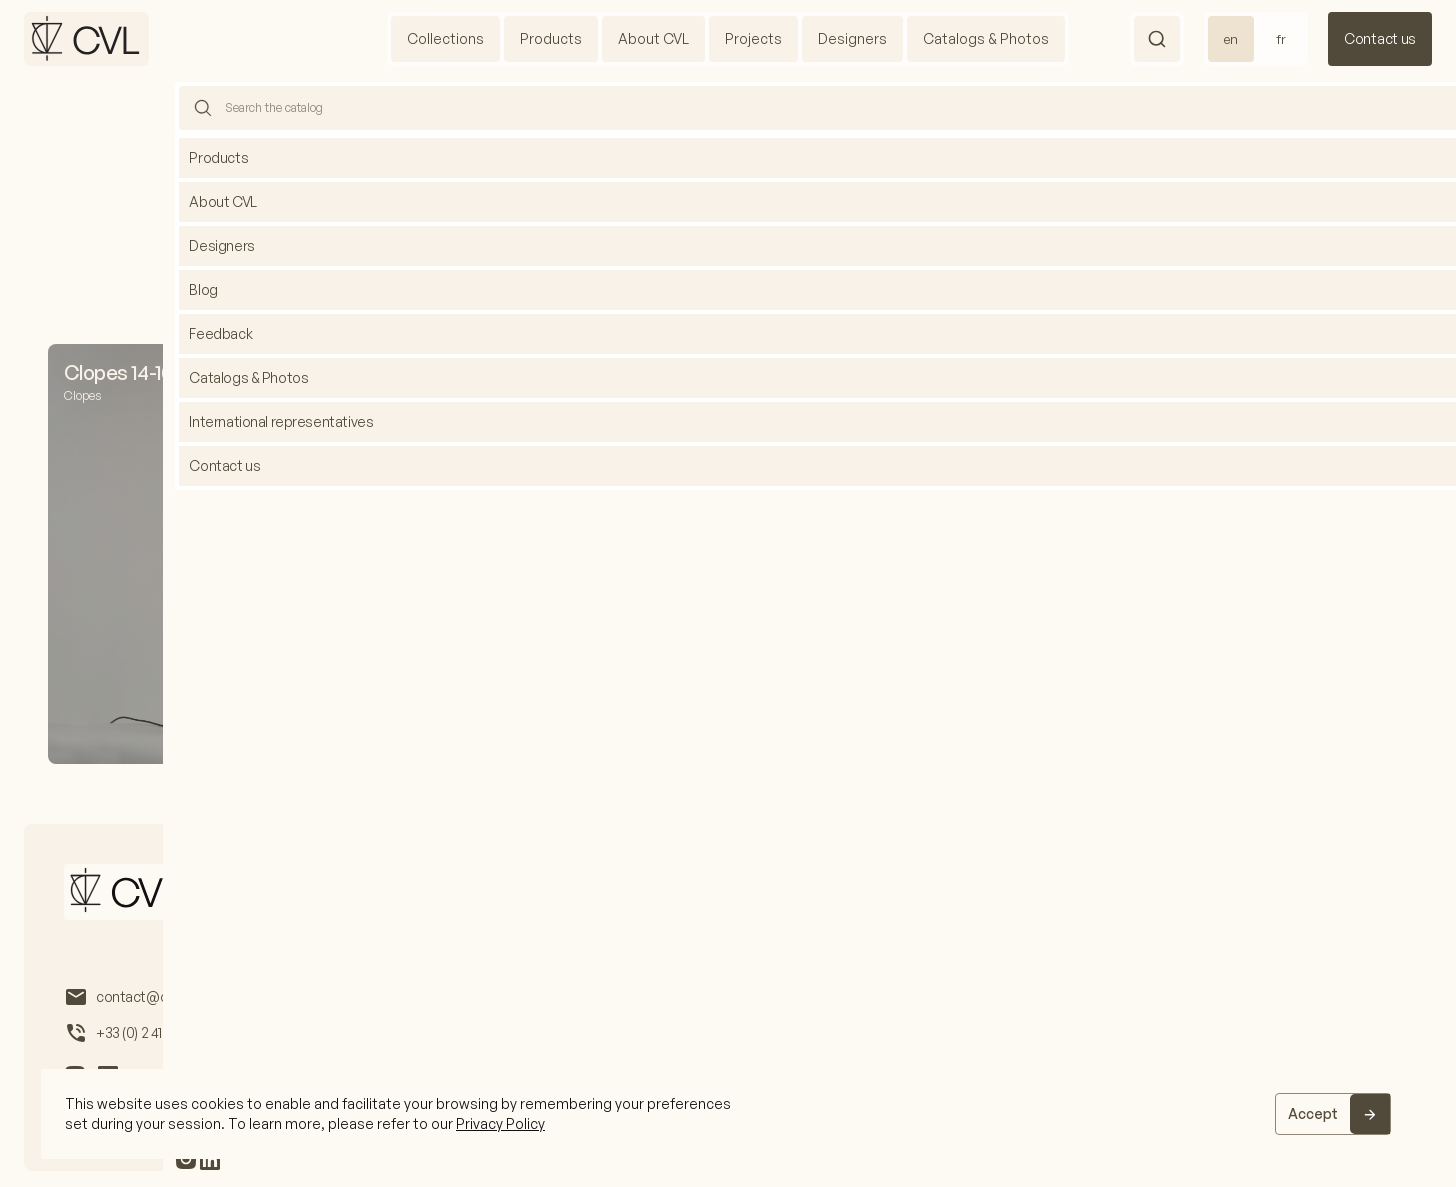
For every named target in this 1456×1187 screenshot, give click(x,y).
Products (551, 38)
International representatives (925, 893)
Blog (782, 893)
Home (701, 126)
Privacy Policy (500, 1123)
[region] (728, 1114)
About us (358, 893)
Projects (753, 38)
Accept (1313, 1113)
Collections (445, 38)
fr (1281, 39)
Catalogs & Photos (986, 38)
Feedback (1083, 893)
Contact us (1380, 38)
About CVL (653, 38)
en (1231, 39)
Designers (852, 38)
